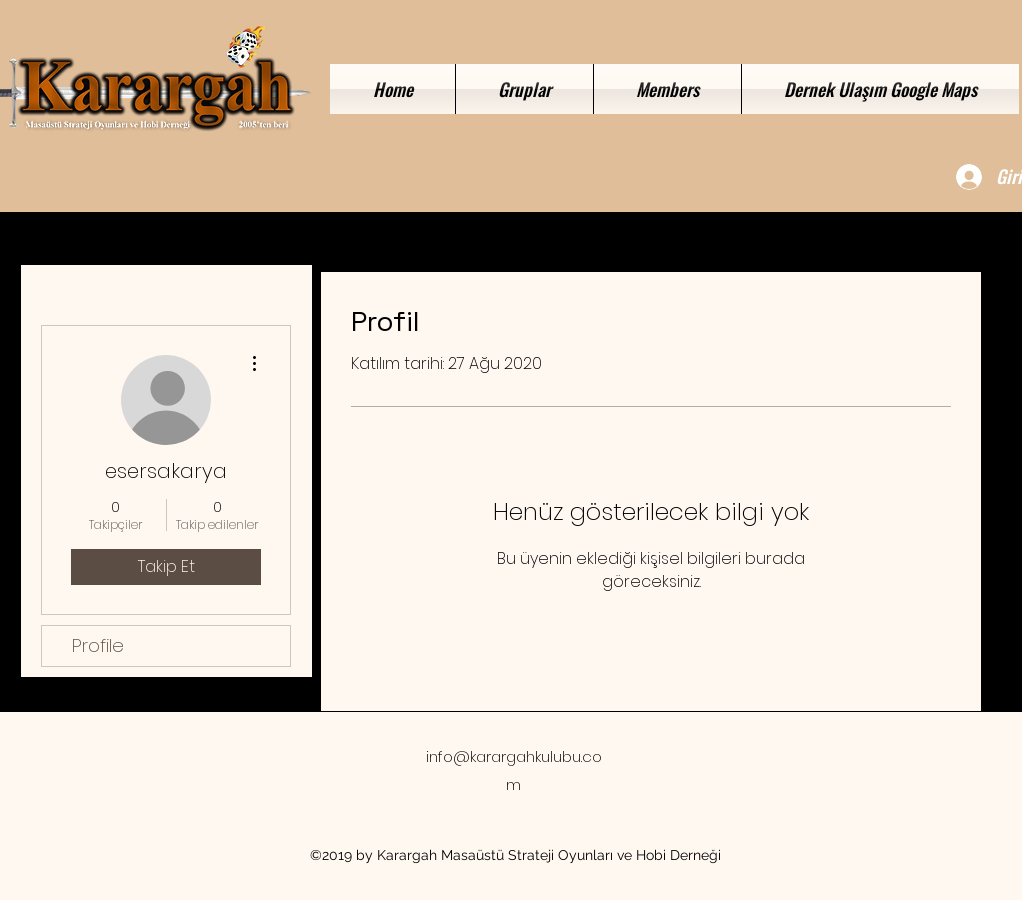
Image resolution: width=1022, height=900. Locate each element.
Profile (98, 645)
